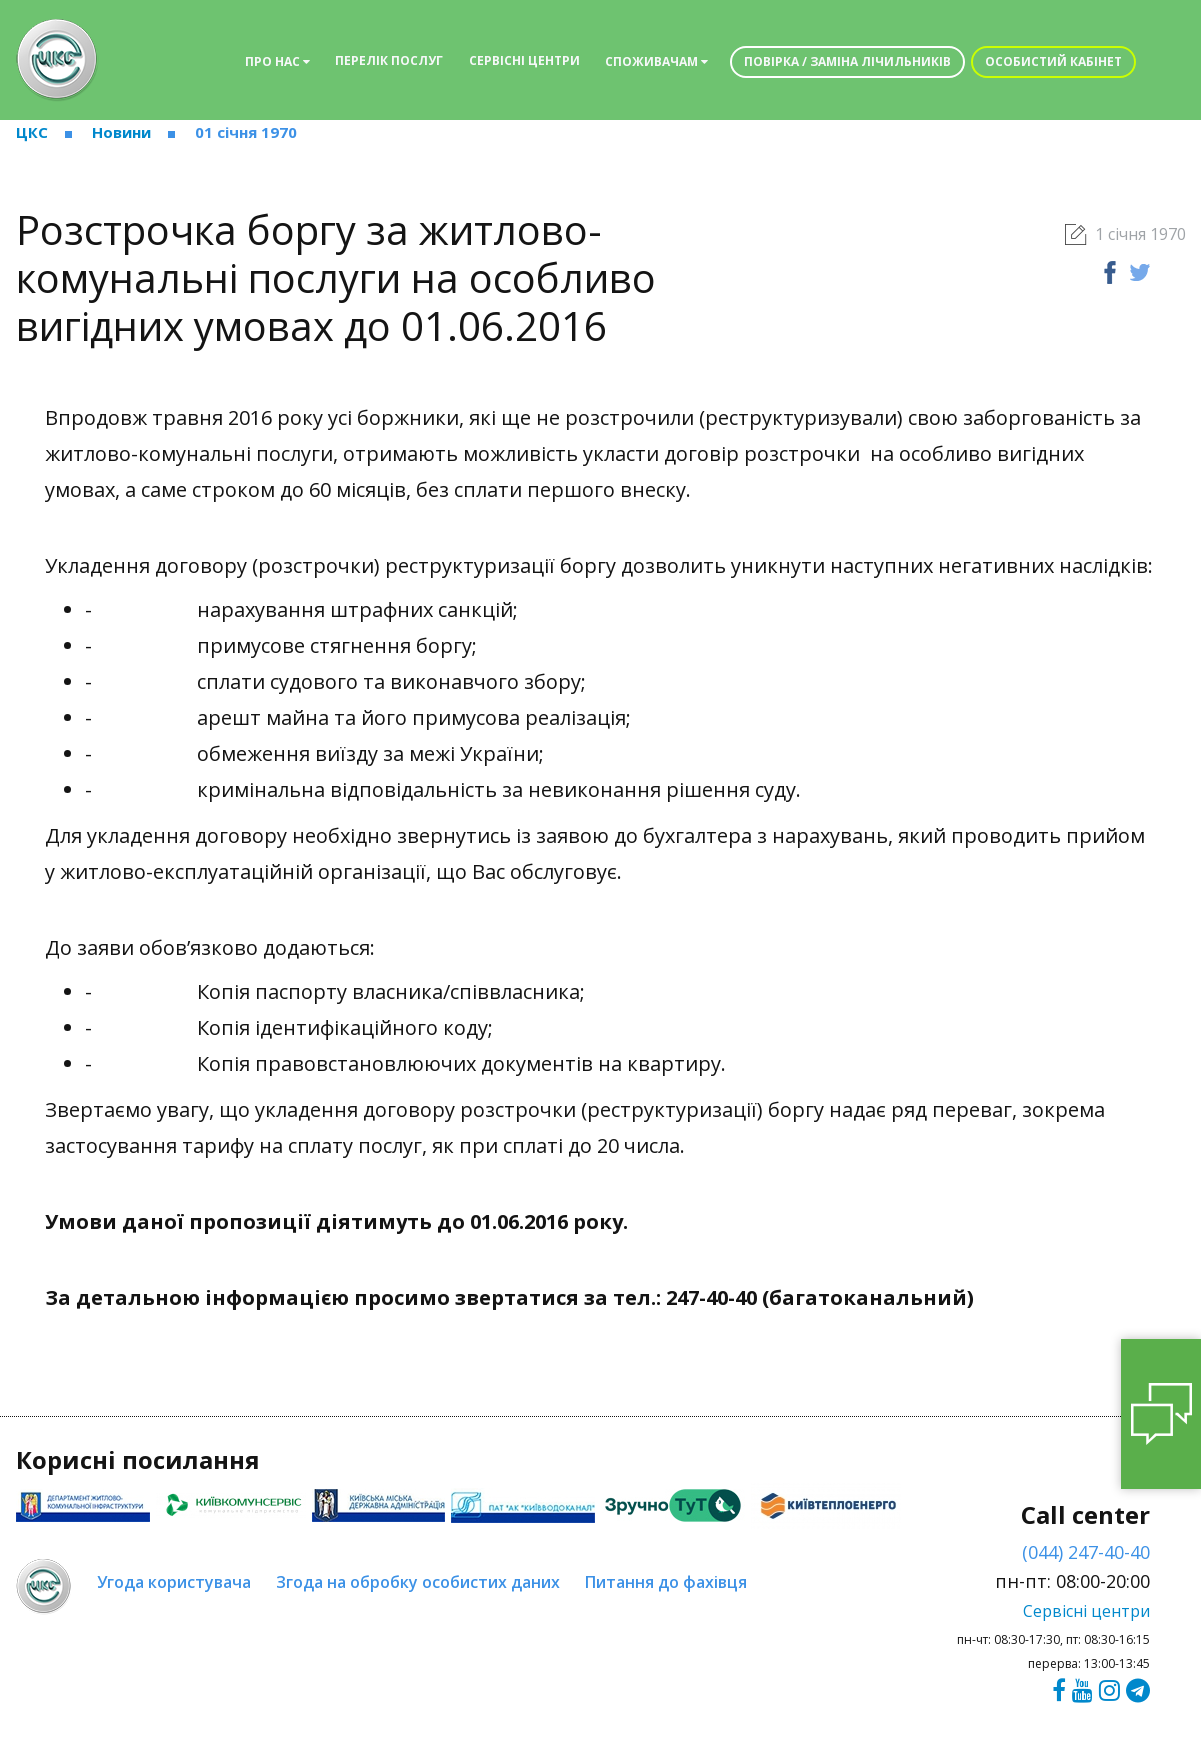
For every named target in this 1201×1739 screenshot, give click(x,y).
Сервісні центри (524, 60)
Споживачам (656, 61)
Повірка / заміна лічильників (847, 61)
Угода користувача (174, 1582)
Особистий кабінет (1053, 61)
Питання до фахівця (666, 1582)
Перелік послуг (389, 60)
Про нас (277, 61)
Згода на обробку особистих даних (418, 1582)
